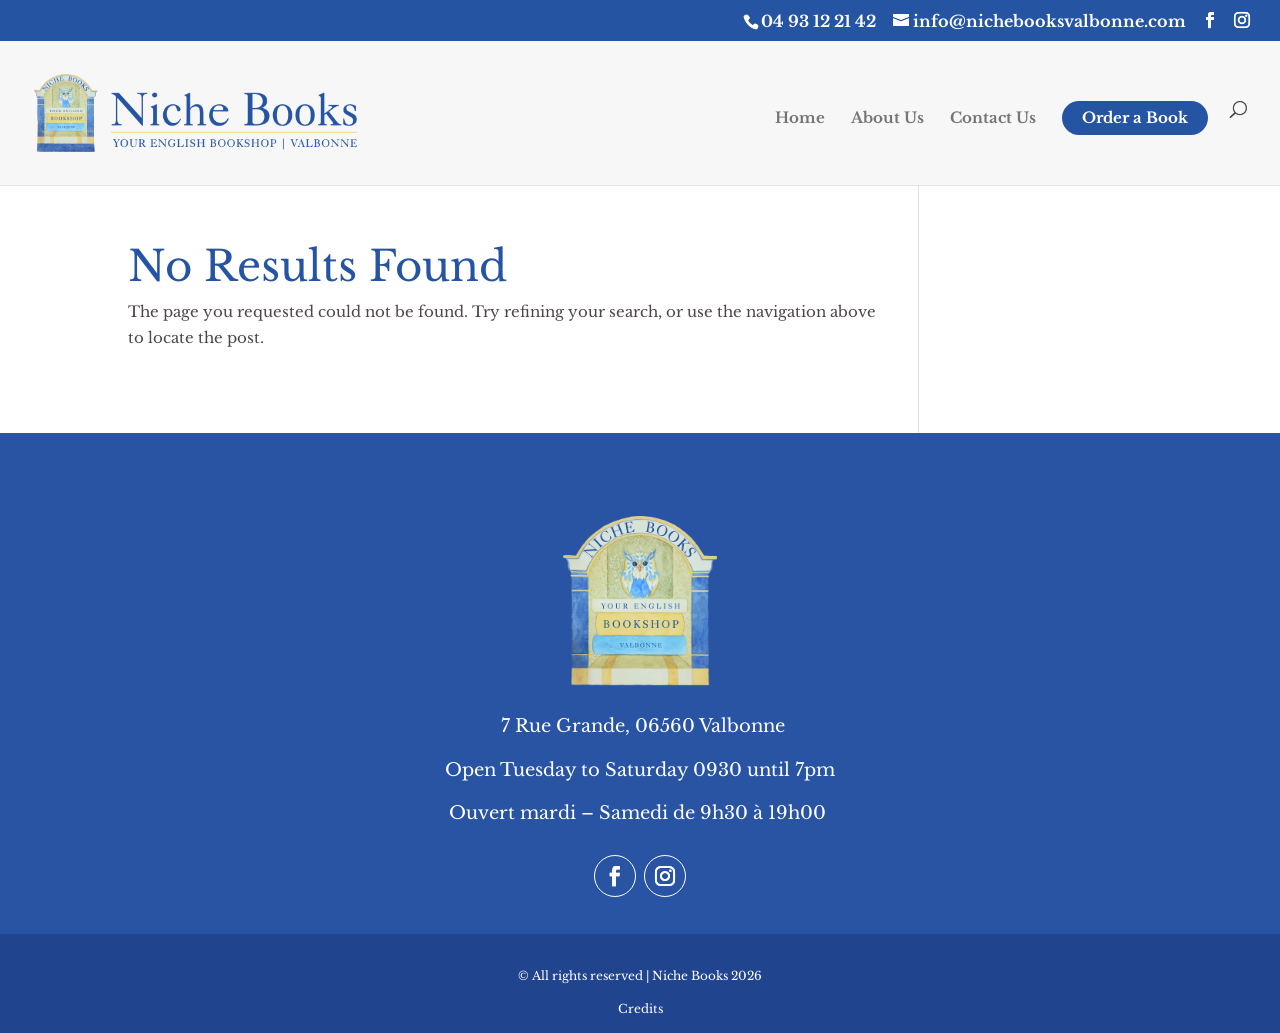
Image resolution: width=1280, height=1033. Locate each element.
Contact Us (993, 119)
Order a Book (1135, 117)
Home (800, 119)
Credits (640, 1008)
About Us (887, 119)
